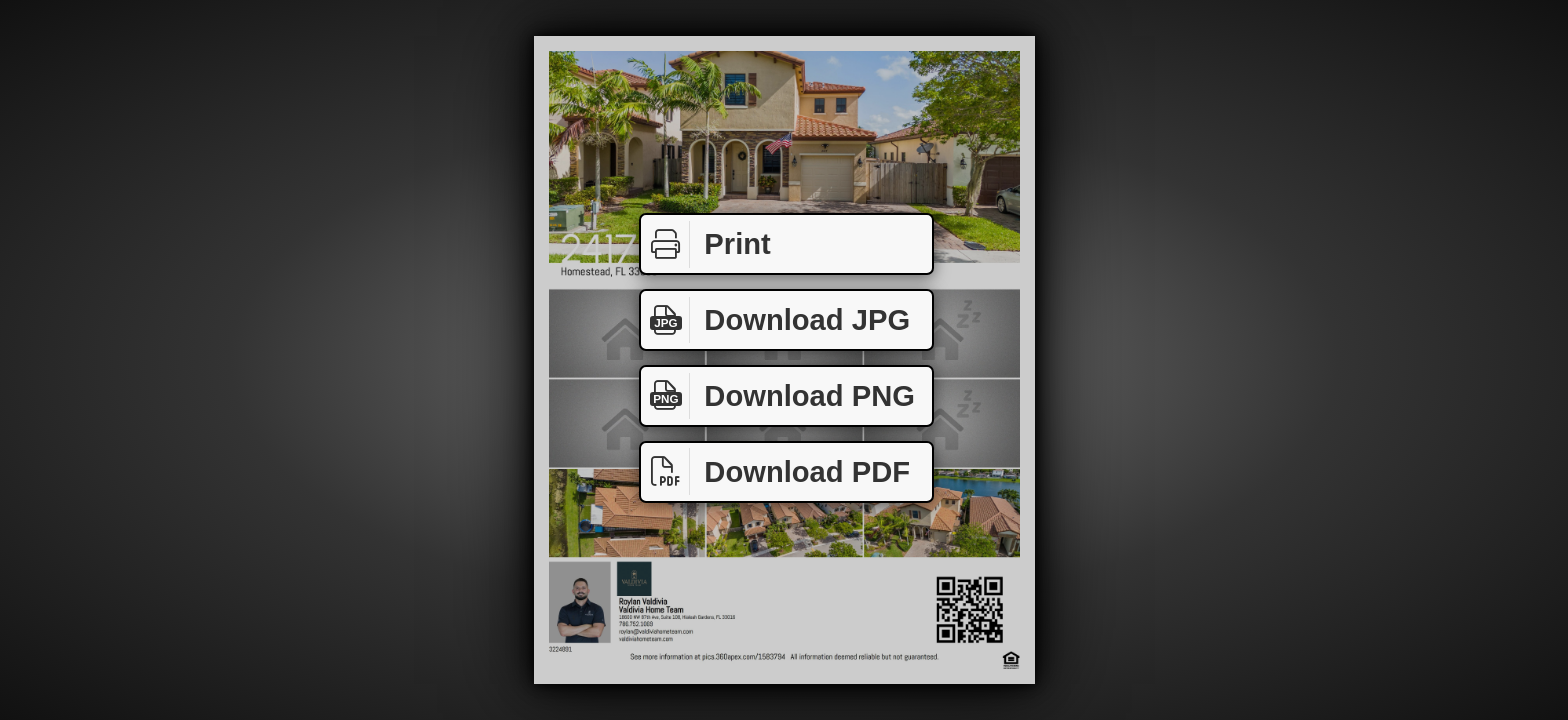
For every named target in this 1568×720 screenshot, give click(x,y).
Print (706, 244)
